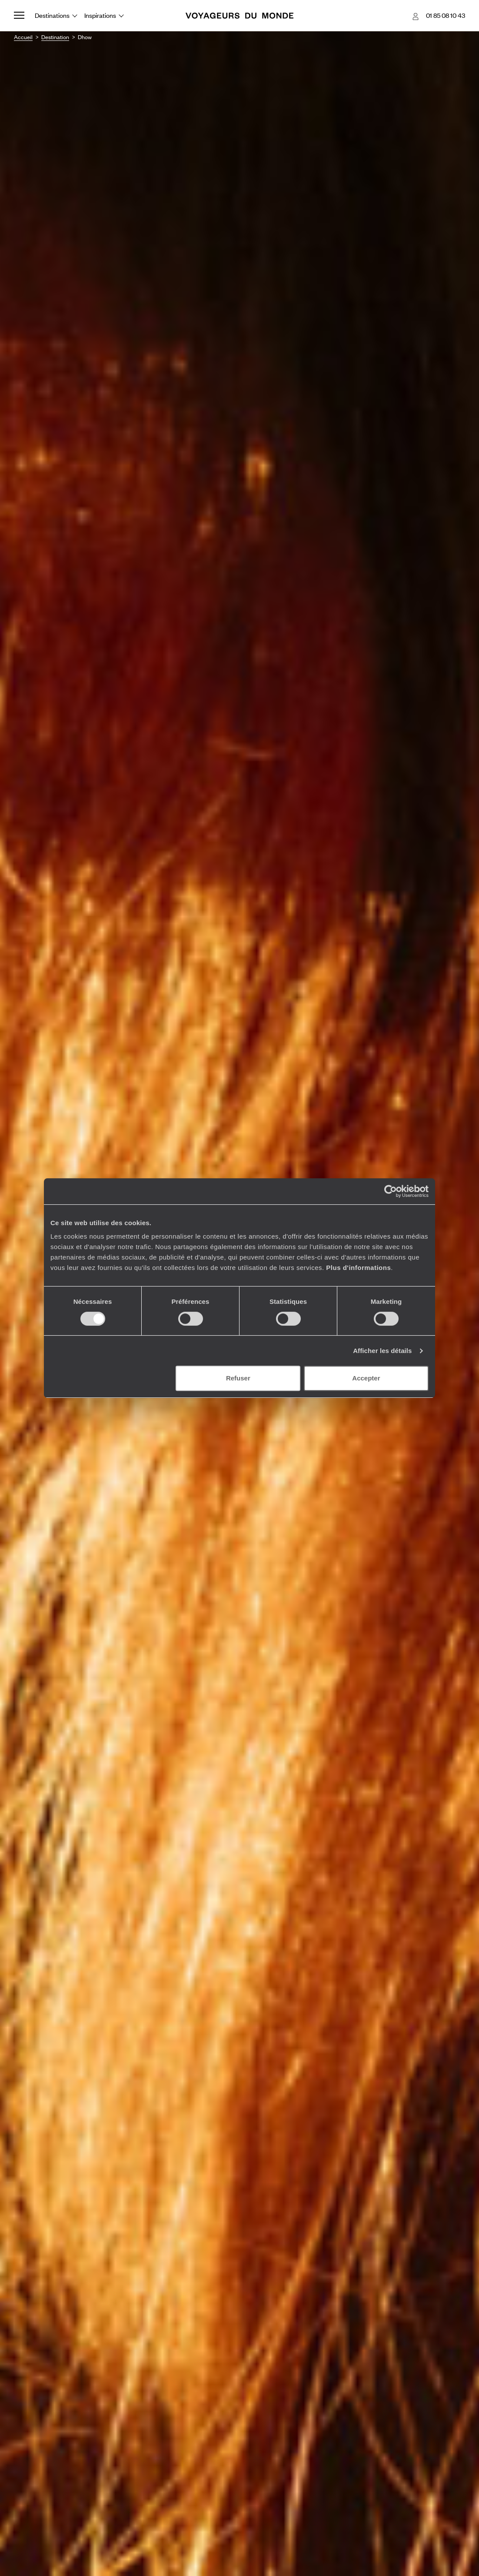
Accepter (366, 1378)
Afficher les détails (382, 1350)
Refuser (238, 1378)
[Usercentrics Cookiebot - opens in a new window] (391, 1191)
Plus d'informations (358, 1267)
